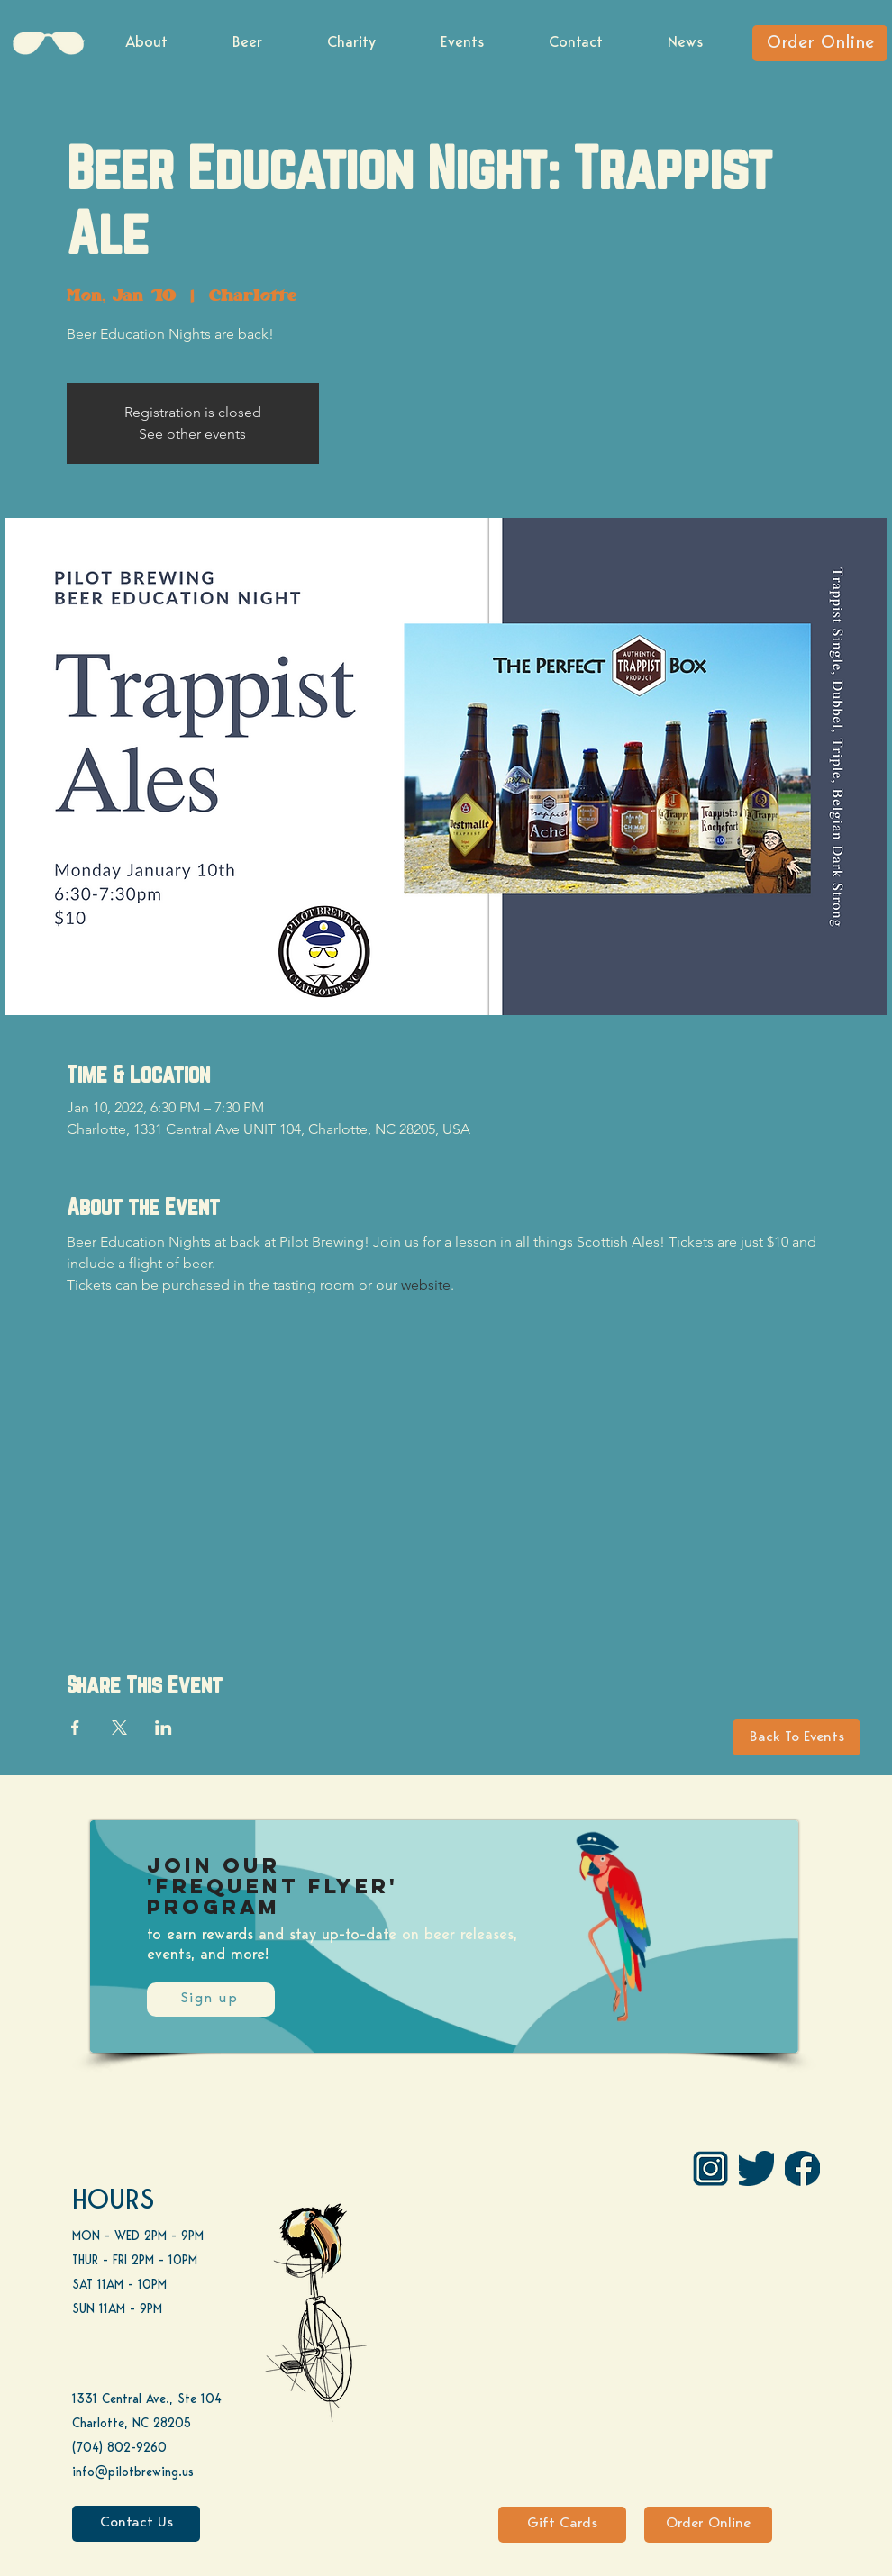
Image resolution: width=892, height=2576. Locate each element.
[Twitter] (756, 2168)
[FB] (802, 2168)
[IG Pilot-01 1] (710, 2168)
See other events (192, 433)
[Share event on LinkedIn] (163, 1727)
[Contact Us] (136, 2524)
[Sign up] (211, 1999)
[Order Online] (819, 43)
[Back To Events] (796, 1737)
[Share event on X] (119, 1727)
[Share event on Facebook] (75, 1727)
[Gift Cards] (562, 2525)
